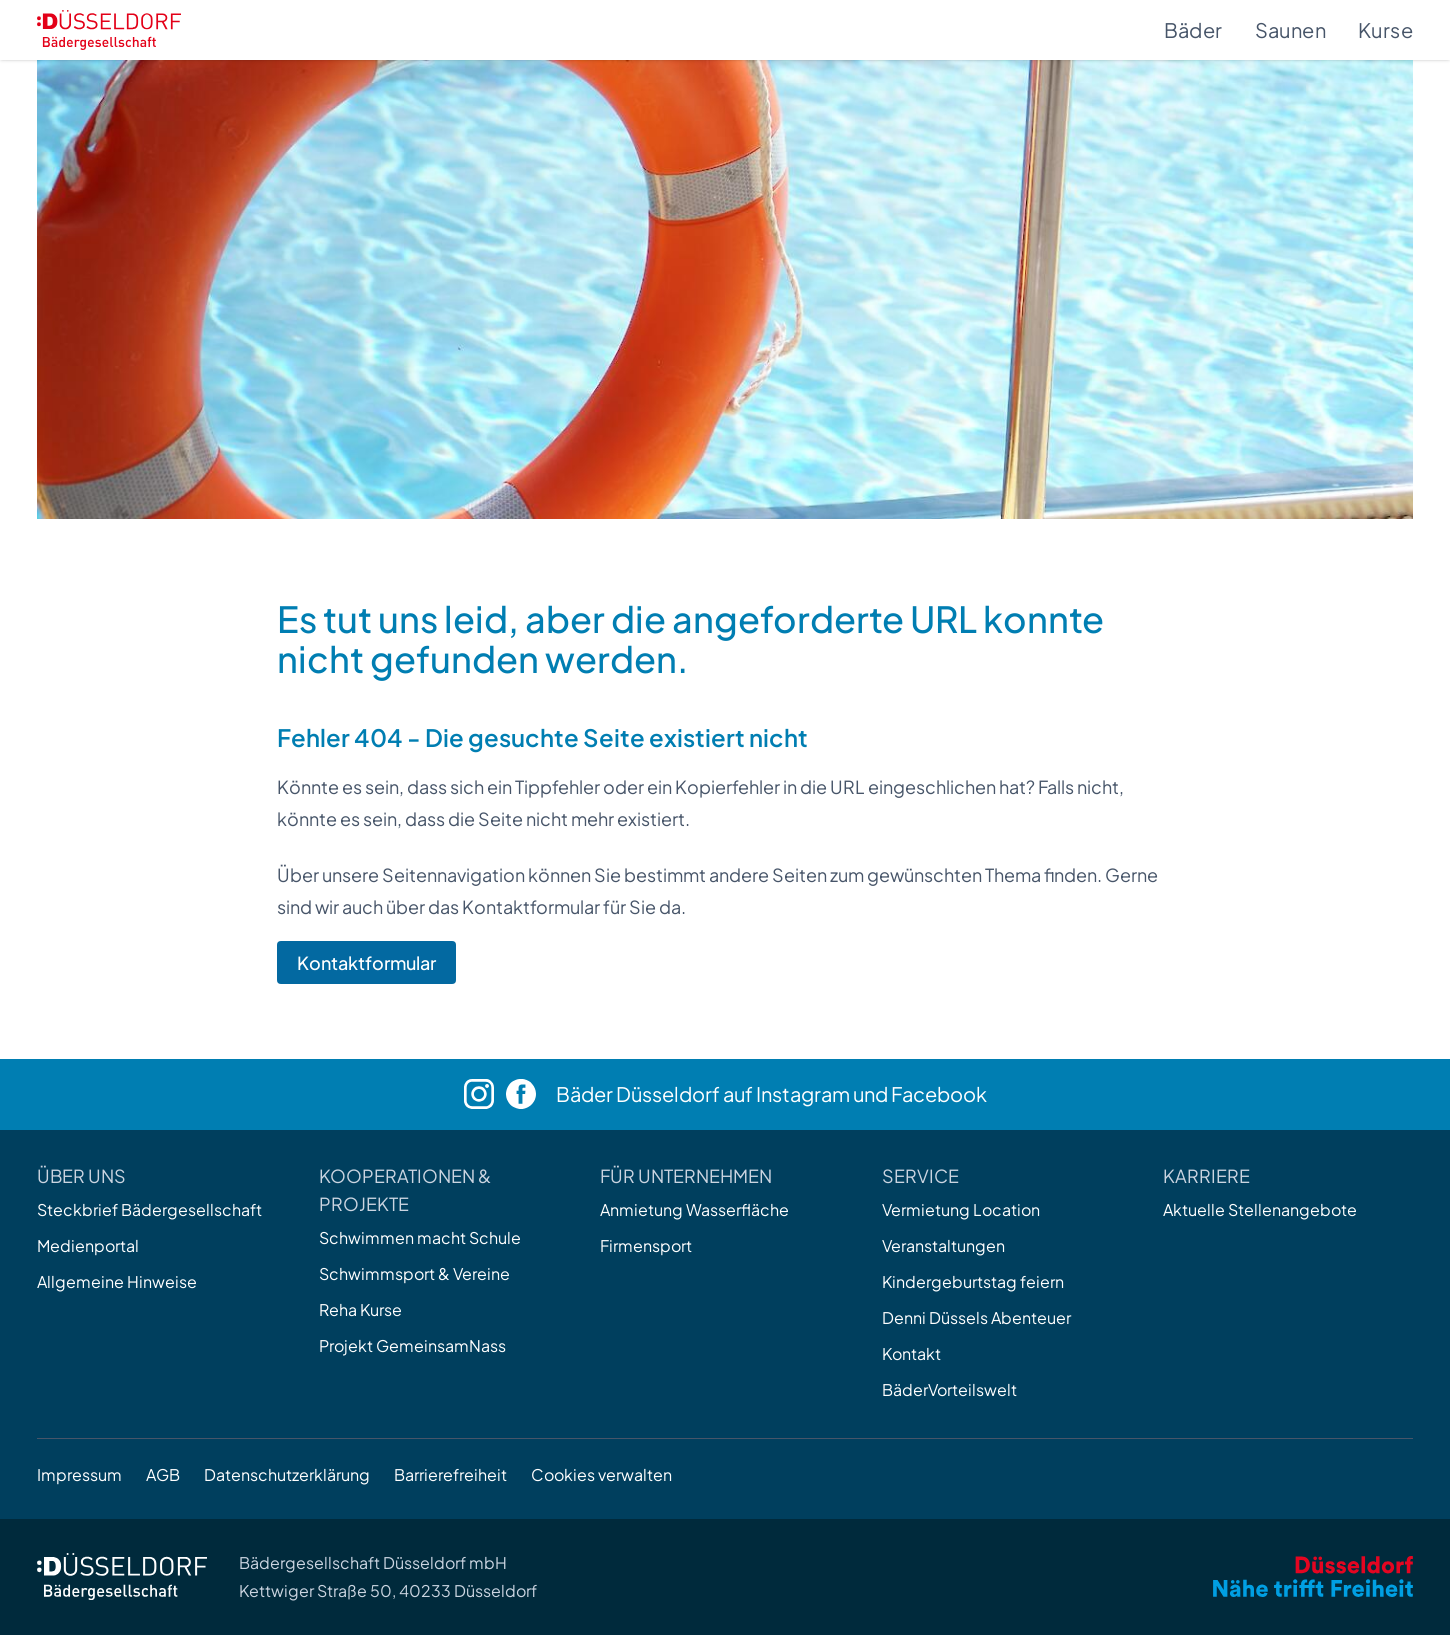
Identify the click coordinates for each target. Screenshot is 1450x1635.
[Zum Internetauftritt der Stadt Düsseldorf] (1313, 1576)
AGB (163, 1474)
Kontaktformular (366, 962)
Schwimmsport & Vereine (414, 1273)
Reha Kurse (360, 1309)
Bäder (1193, 29)
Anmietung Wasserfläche (694, 1209)
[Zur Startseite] (109, 30)
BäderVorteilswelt (949, 1389)
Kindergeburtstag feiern (973, 1281)
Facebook (939, 1093)
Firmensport (646, 1245)
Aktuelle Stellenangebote (1260, 1209)
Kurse (1385, 29)
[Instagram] (485, 1094)
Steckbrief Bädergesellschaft (149, 1209)
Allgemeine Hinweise (117, 1281)
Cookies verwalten (601, 1474)
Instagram (803, 1093)
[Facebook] (531, 1094)
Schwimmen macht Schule (420, 1237)
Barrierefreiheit (450, 1474)
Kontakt (911, 1353)
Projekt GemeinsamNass (412, 1345)
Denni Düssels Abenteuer (976, 1317)
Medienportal (88, 1245)
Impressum (79, 1474)
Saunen (1290, 29)
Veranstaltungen (943, 1245)
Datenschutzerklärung (287, 1474)
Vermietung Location (961, 1209)
